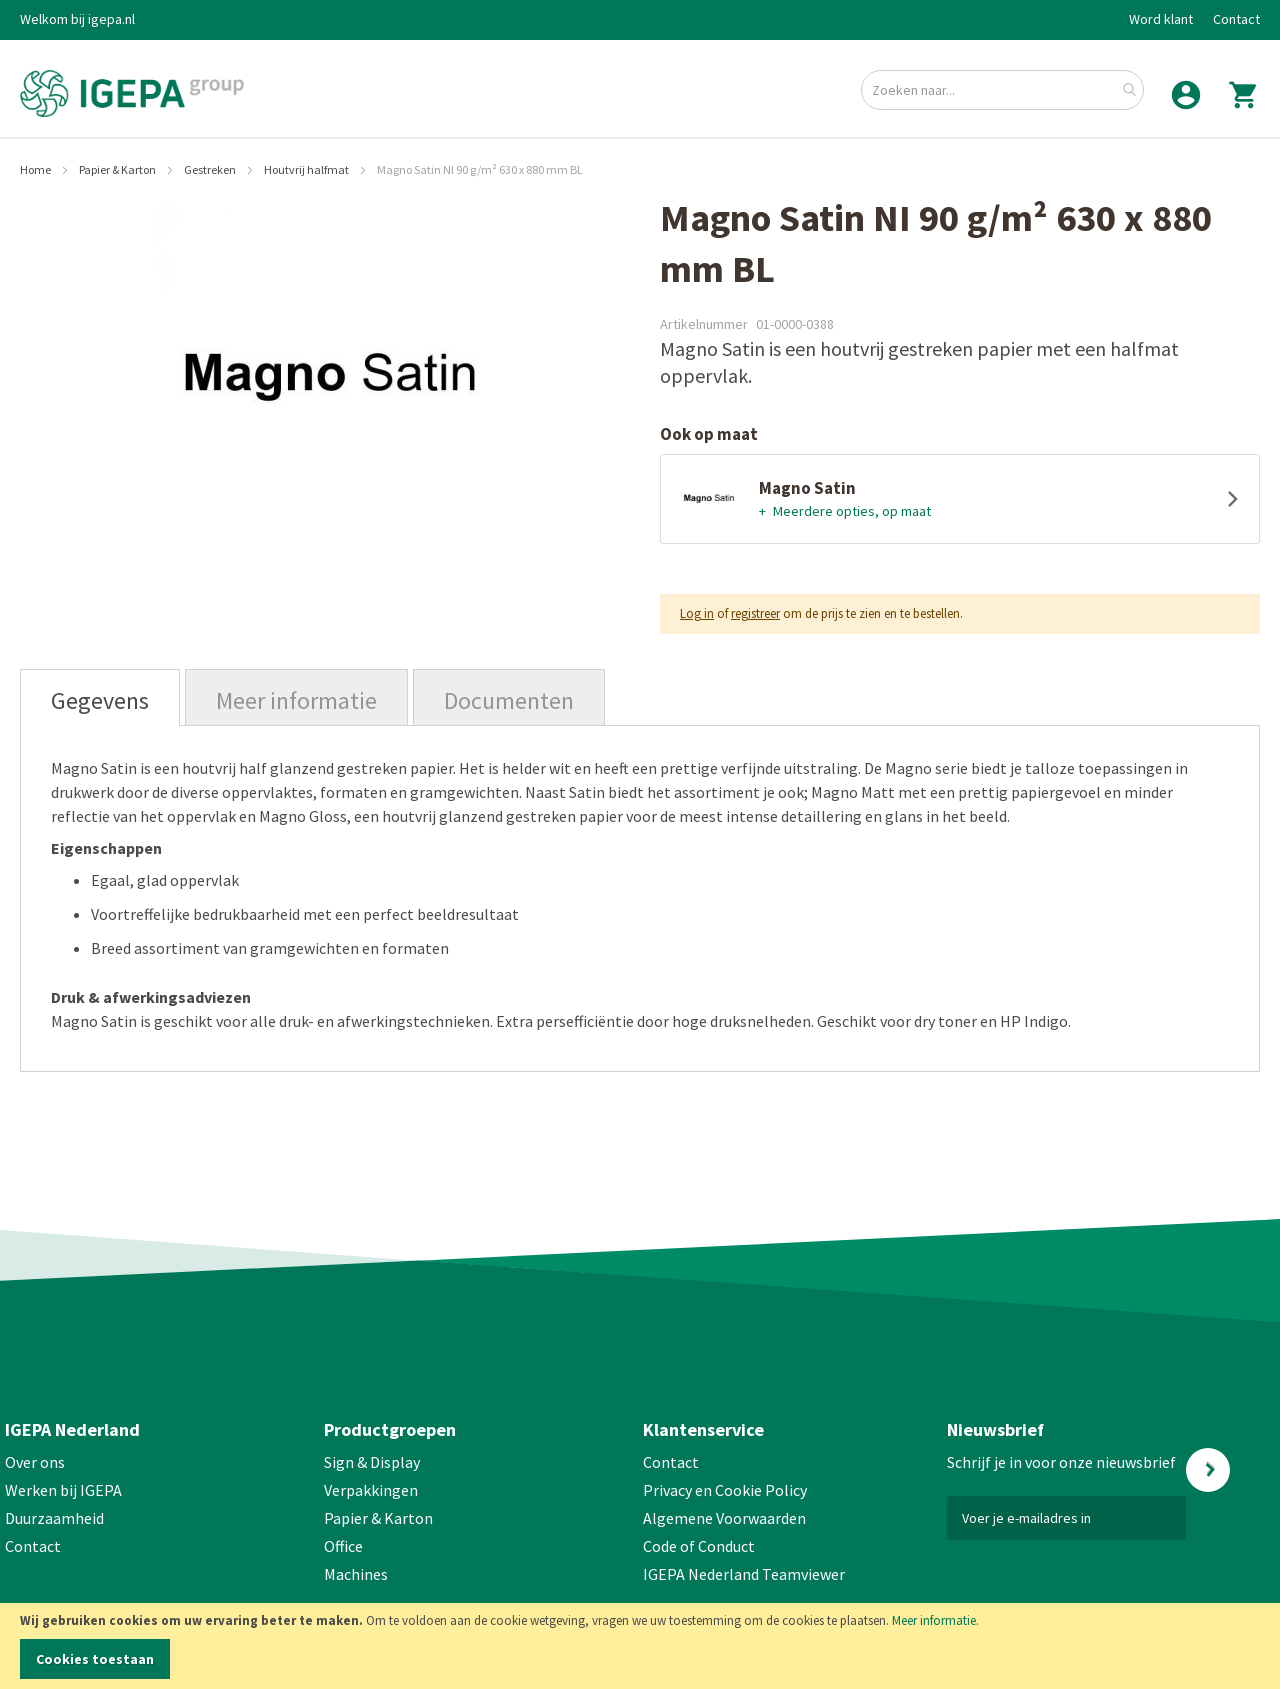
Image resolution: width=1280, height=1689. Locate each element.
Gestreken (211, 169)
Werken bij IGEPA (63, 1490)
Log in (697, 613)
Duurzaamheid (54, 1518)
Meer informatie (934, 1620)
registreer (755, 613)
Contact (1236, 19)
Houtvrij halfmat (307, 169)
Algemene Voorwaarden (724, 1518)
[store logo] (132, 93)
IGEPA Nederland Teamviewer (744, 1574)
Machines (356, 1574)
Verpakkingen (371, 1490)
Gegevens (100, 700)
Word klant (1161, 19)
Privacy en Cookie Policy (725, 1490)
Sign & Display (372, 1462)
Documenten (509, 700)
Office (345, 1546)
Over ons (35, 1462)
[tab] (100, 697)
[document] (640, 1646)
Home (36, 169)
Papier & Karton (118, 169)
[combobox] (1002, 90)
